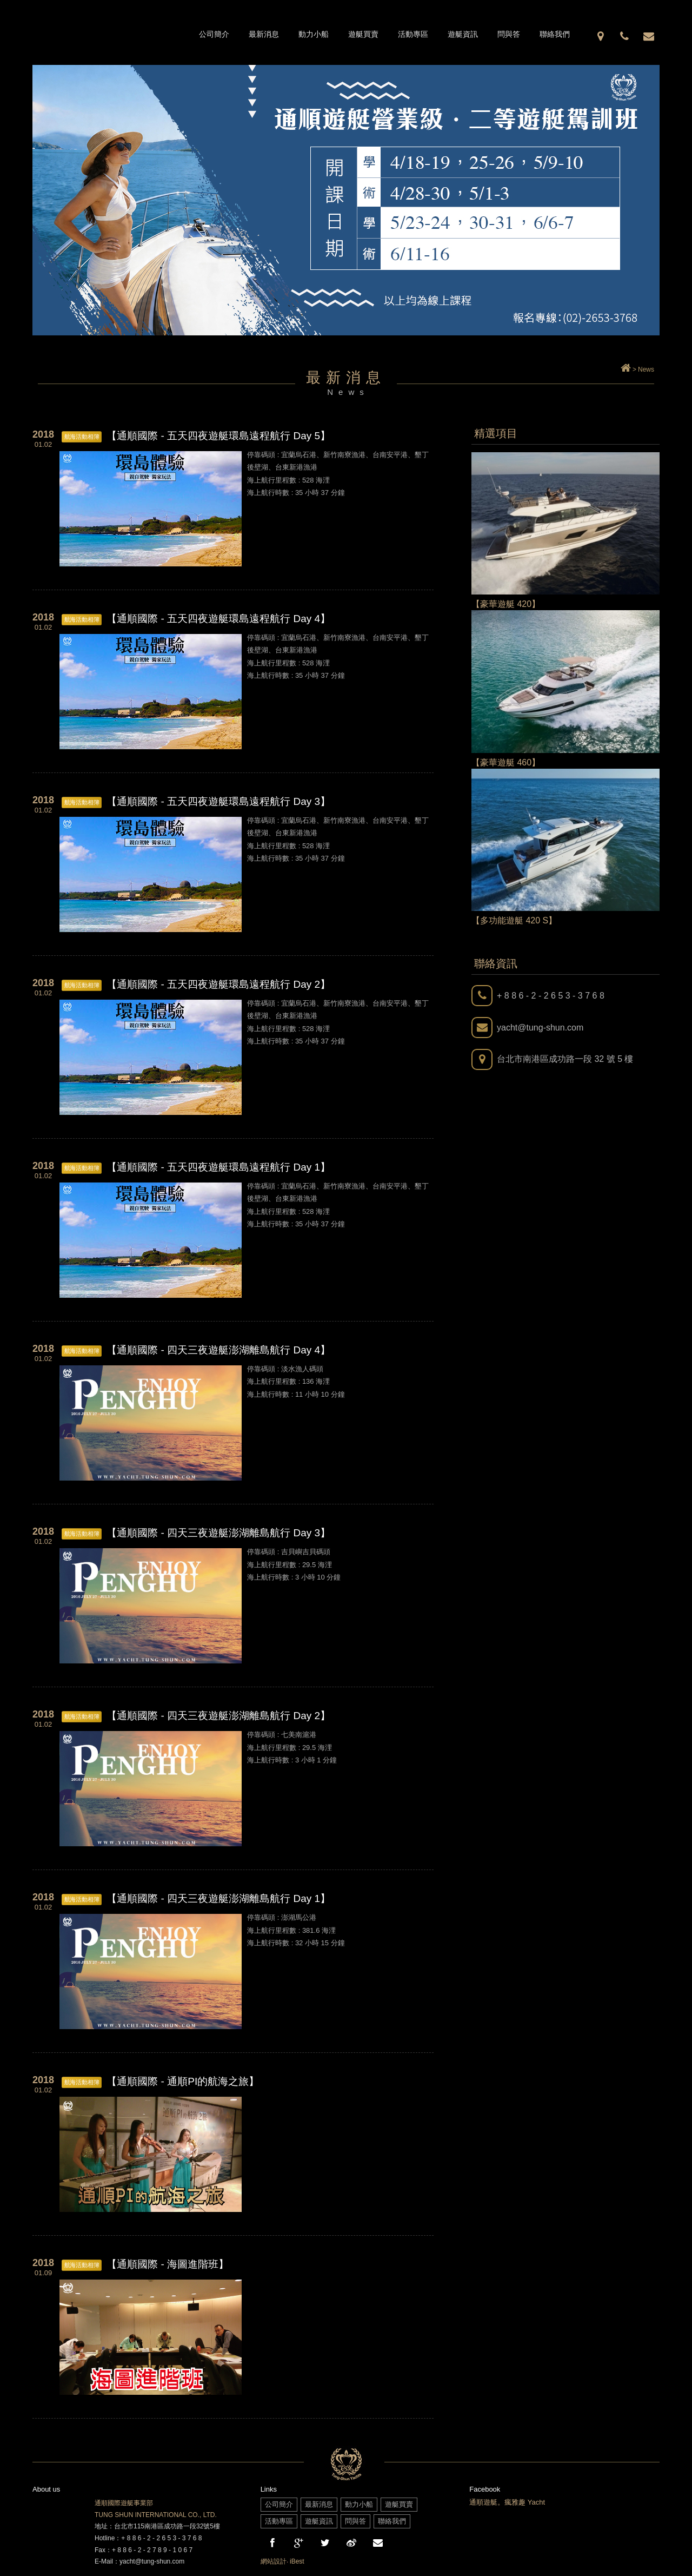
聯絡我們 (555, 34)
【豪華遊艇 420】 (505, 604)
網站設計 (274, 2561)
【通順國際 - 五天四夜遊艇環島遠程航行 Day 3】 (218, 801)
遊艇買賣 (363, 34)
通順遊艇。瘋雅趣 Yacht (507, 2502)
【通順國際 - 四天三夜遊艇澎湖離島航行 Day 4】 (218, 1350)
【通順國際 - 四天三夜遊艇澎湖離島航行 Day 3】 (218, 1532)
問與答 (509, 34)
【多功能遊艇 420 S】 (514, 920)
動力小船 (313, 34)
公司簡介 (214, 34)
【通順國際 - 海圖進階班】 (168, 2264)
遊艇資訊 (463, 34)
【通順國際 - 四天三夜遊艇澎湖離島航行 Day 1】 (218, 1898)
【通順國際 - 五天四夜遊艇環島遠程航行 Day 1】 (218, 1167)
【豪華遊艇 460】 (505, 762)
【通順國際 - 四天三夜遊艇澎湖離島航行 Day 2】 (218, 1715)
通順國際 (110, 32)
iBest (297, 2561)
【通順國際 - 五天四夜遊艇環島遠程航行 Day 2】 (218, 984)
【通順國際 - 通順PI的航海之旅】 (183, 2081)
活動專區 (413, 34)
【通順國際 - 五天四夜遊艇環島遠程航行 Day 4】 (218, 618)
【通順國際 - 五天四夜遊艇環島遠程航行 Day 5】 (218, 435)
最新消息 (264, 34)
